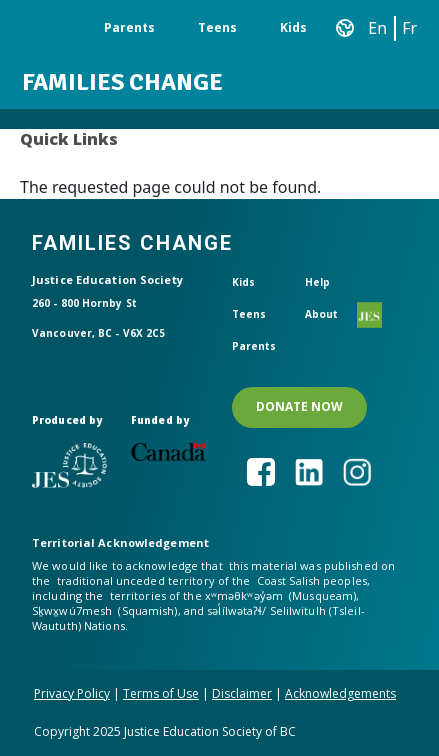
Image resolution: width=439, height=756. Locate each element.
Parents (129, 27)
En (377, 28)
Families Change (122, 82)
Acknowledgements (340, 693)
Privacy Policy (72, 693)
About (322, 314)
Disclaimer (242, 693)
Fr (409, 28)
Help (317, 282)
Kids (293, 27)
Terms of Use (161, 693)
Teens (217, 27)
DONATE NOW (299, 406)
